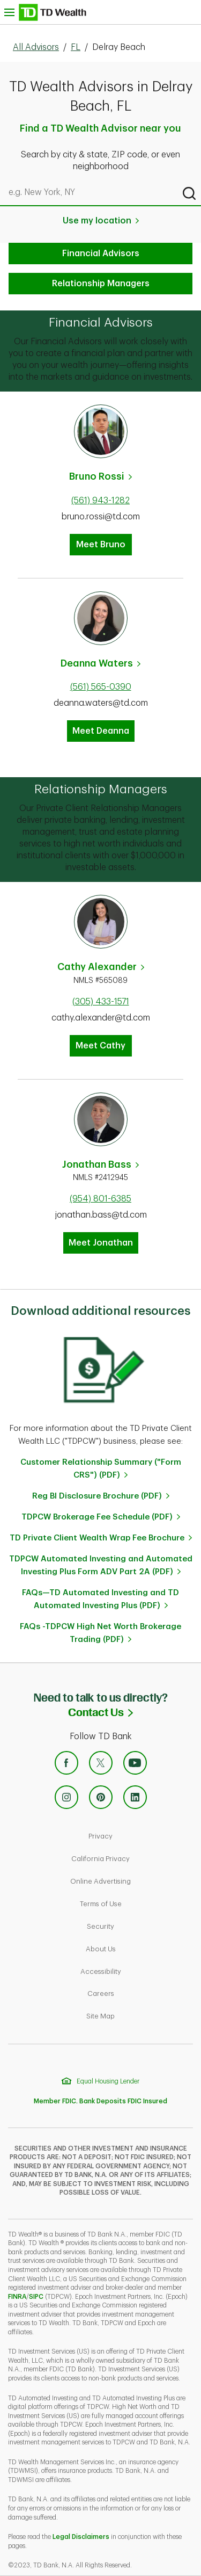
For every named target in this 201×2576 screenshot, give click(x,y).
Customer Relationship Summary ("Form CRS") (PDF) (100, 1468)
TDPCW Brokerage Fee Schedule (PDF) (97, 1517)
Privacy (137, 1835)
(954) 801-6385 (100, 1199)
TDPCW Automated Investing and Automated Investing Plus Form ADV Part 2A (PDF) (100, 1565)
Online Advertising (133, 1880)
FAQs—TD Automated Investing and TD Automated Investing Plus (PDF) (100, 1599)
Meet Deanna (100, 731)
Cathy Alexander (97, 967)
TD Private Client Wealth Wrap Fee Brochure (97, 1538)
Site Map (137, 2015)
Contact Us (134, 1712)
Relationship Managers (101, 283)
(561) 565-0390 (100, 687)
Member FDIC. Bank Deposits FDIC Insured (100, 2101)
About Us (137, 1947)
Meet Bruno (100, 544)
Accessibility (137, 1970)
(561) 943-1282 (100, 500)
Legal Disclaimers (81, 2537)
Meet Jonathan (101, 1243)
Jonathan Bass (96, 1164)
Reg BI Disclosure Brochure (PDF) (97, 1496)
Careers (137, 1992)
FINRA (17, 2296)
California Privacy (133, 1857)
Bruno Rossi (96, 476)
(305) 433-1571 (100, 1001)
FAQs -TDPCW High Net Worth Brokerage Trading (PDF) (100, 1633)
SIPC (36, 2296)
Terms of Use (137, 1902)
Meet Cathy (100, 1045)
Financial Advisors (100, 253)
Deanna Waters (97, 663)
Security (137, 1925)
